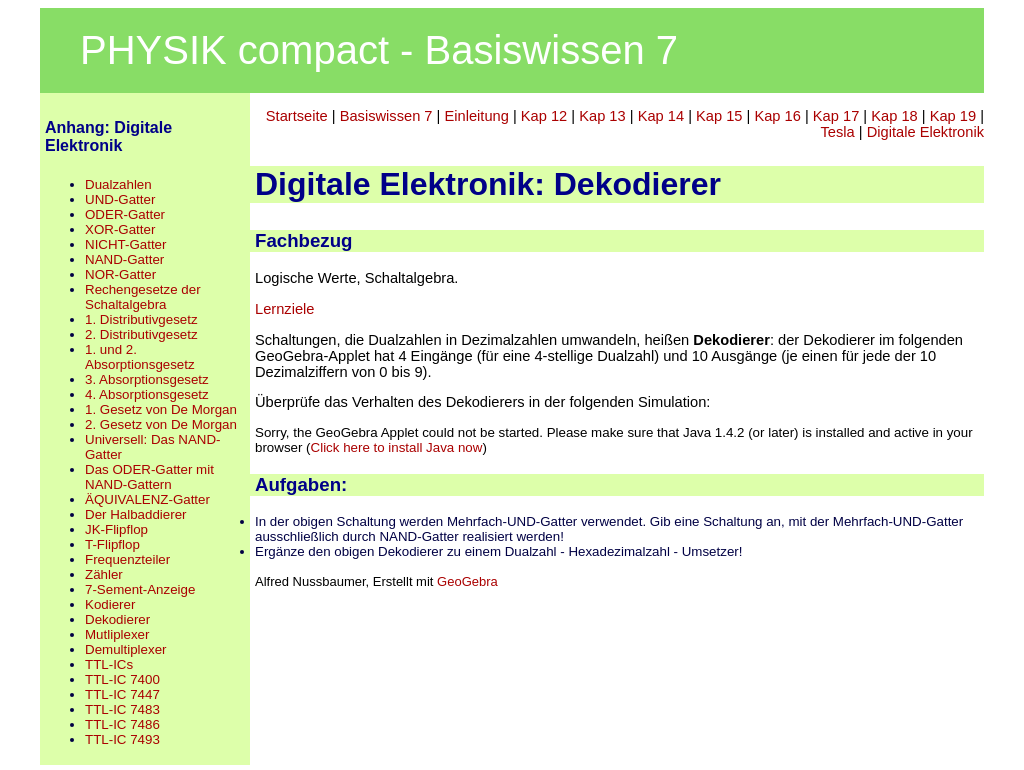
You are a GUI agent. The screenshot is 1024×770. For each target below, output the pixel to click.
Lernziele (284, 309)
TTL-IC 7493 (122, 739)
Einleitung (476, 116)
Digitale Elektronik (925, 132)
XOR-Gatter (120, 229)
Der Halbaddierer (136, 514)
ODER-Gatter (125, 214)
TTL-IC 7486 (122, 724)
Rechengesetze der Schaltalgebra (143, 297)
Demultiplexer (125, 649)
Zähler (104, 574)
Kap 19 (953, 116)
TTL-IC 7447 (122, 694)
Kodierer (110, 604)
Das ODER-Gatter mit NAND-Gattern (149, 477)
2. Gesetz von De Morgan (161, 424)
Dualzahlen (118, 184)
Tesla (838, 132)
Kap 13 (602, 116)
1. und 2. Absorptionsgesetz (140, 357)
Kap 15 (719, 116)
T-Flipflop (112, 544)
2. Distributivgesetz (141, 334)
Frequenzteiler (127, 559)
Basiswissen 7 (386, 116)
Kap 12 (544, 116)
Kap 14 (661, 116)
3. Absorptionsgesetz (147, 379)
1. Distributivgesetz (141, 319)
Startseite (297, 116)
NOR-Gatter (120, 274)
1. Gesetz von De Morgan (161, 409)
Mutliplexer (117, 634)
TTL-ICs (109, 664)
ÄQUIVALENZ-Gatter (147, 499)
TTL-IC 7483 (122, 709)
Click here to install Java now (397, 447)
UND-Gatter (120, 199)
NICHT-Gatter (125, 244)
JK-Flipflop (116, 529)
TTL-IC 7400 (122, 679)
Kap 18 (894, 116)
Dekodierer (117, 619)
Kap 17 (836, 116)
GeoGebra (467, 581)
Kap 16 (777, 116)
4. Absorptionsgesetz (147, 394)
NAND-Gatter (124, 259)
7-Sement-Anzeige (140, 589)
